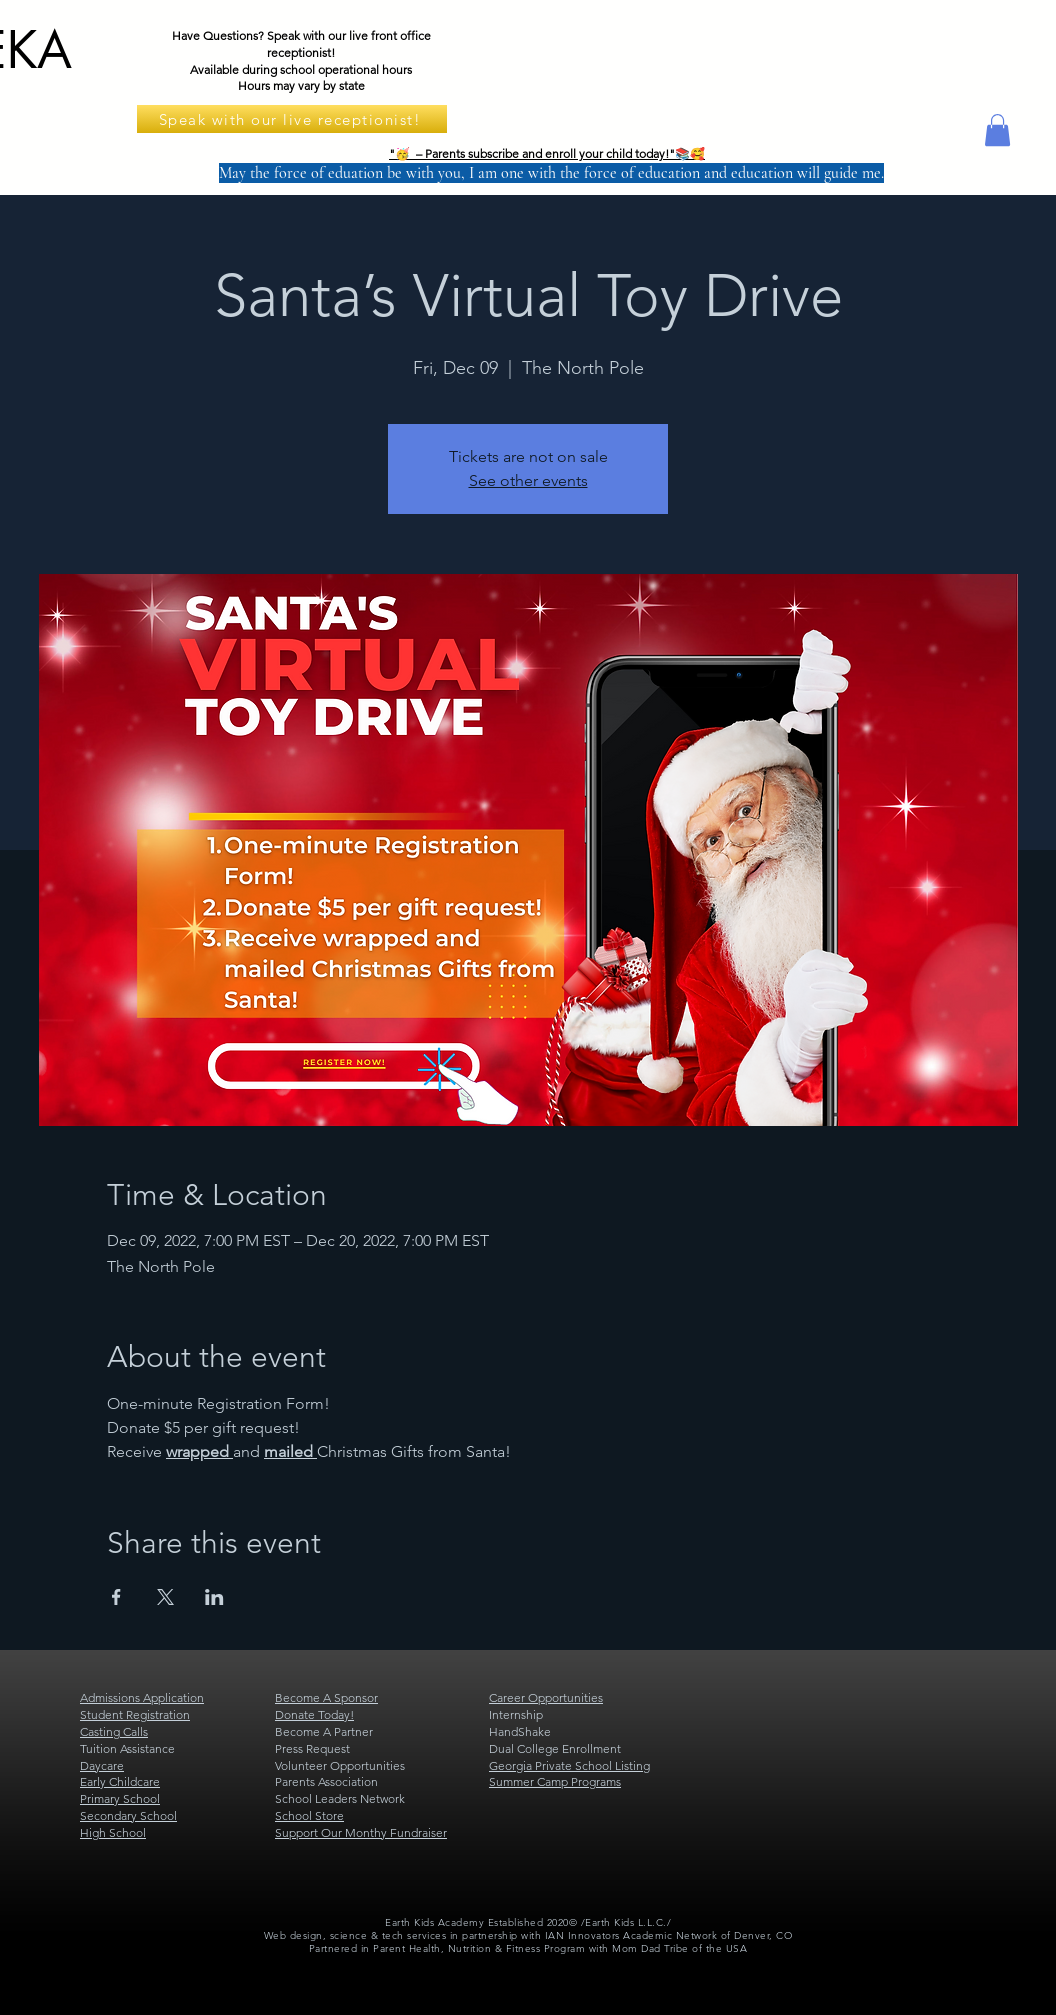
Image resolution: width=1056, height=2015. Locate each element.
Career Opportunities (546, 1697)
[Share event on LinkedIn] (214, 1597)
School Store (309, 1815)
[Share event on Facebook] (116, 1597)
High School (113, 1832)
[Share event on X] (165, 1597)
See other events (528, 480)
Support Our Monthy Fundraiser (361, 1832)
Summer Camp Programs (555, 1781)
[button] (997, 130)
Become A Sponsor (326, 1697)
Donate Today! (314, 1714)
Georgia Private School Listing (569, 1765)
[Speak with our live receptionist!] (292, 119)
